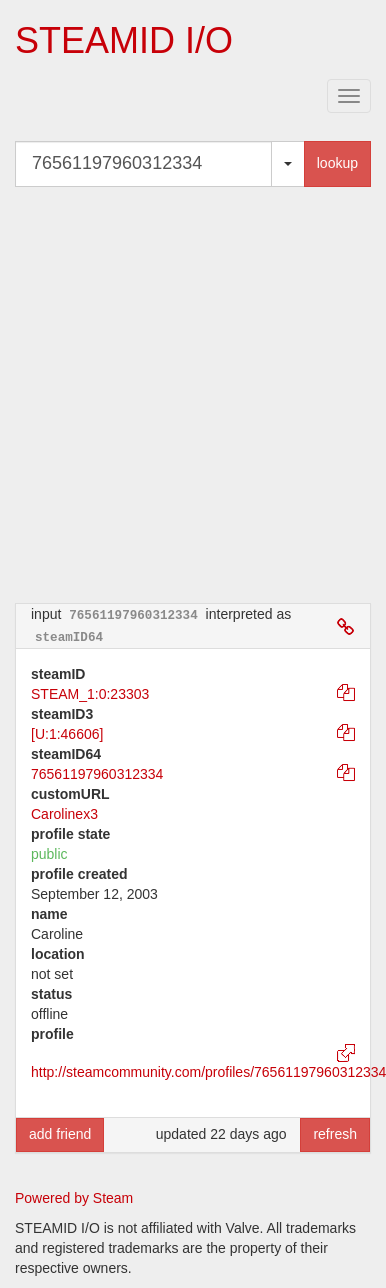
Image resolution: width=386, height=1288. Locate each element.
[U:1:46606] (67, 734)
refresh (335, 1134)
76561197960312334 (97, 774)
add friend (60, 1134)
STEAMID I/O (124, 40)
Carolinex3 (64, 814)
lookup (337, 163)
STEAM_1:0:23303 (90, 694)
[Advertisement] (187, 394)
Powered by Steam (74, 1198)
